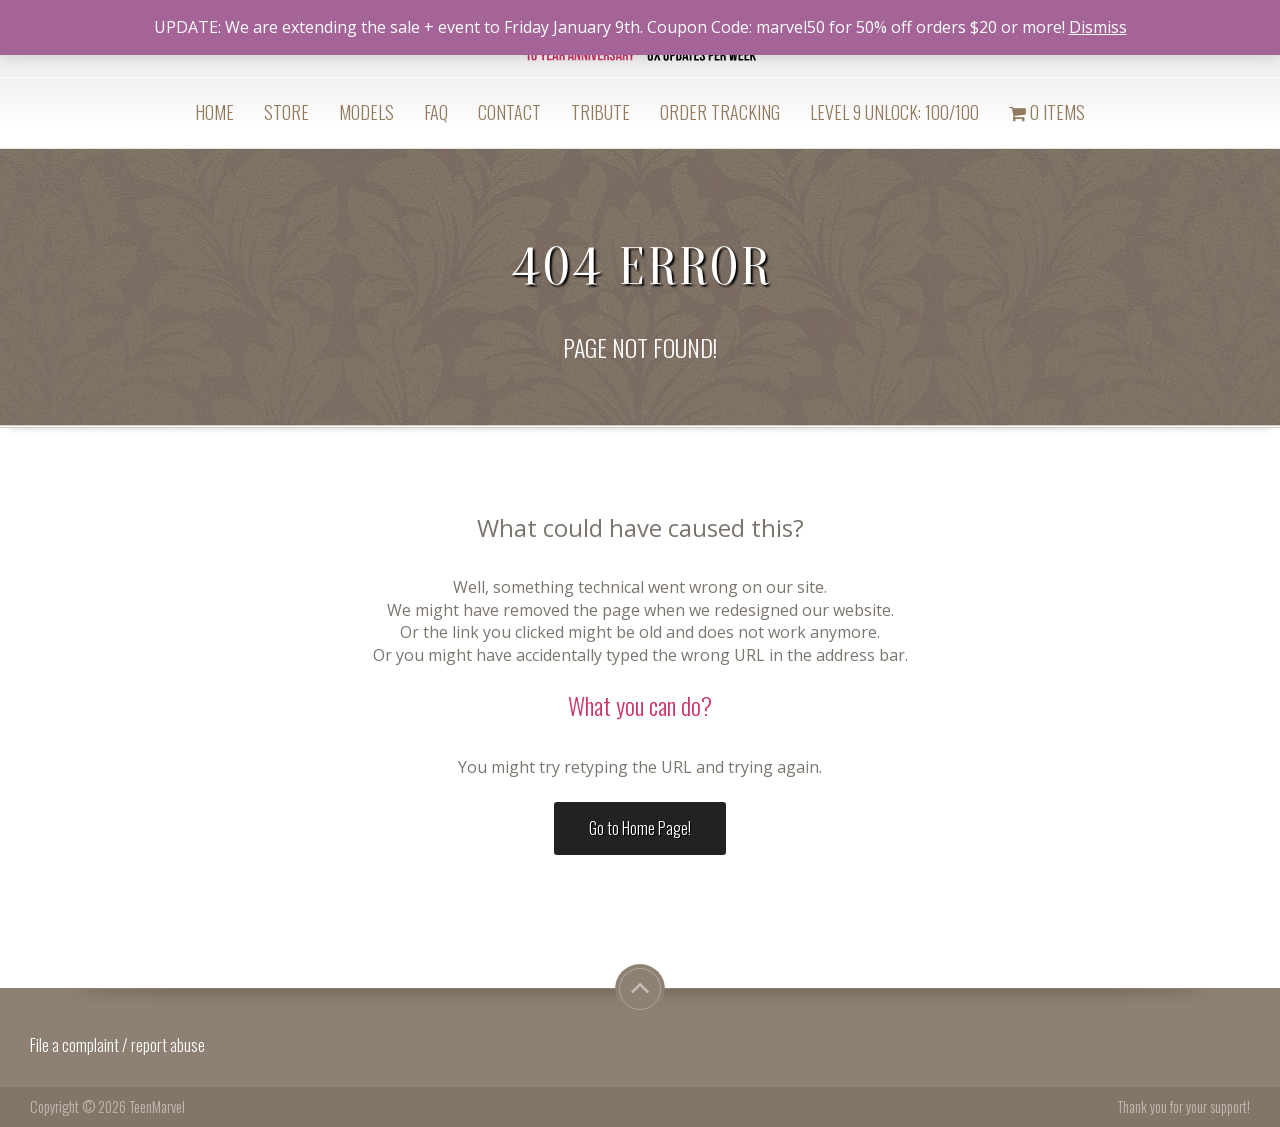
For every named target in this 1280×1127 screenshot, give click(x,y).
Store (286, 112)
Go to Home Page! (640, 828)
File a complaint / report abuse (119, 1045)
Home (214, 112)
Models (366, 112)
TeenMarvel (157, 1106)
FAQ (436, 112)
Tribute (600, 112)
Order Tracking (720, 112)
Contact (509, 112)
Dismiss (1098, 27)
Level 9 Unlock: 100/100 (894, 112)
